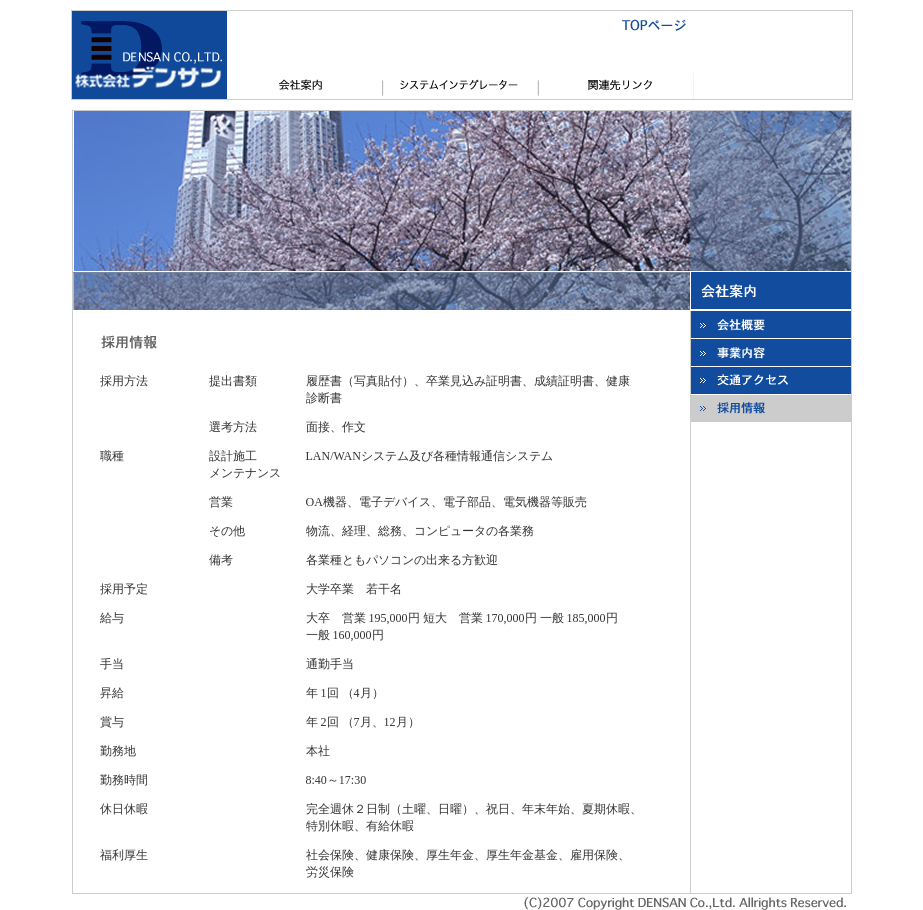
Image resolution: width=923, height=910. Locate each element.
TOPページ (461, 25)
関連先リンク (617, 86)
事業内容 (771, 352)
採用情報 (771, 408)
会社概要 (305, 86)
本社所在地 (771, 380)
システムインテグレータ (461, 86)
